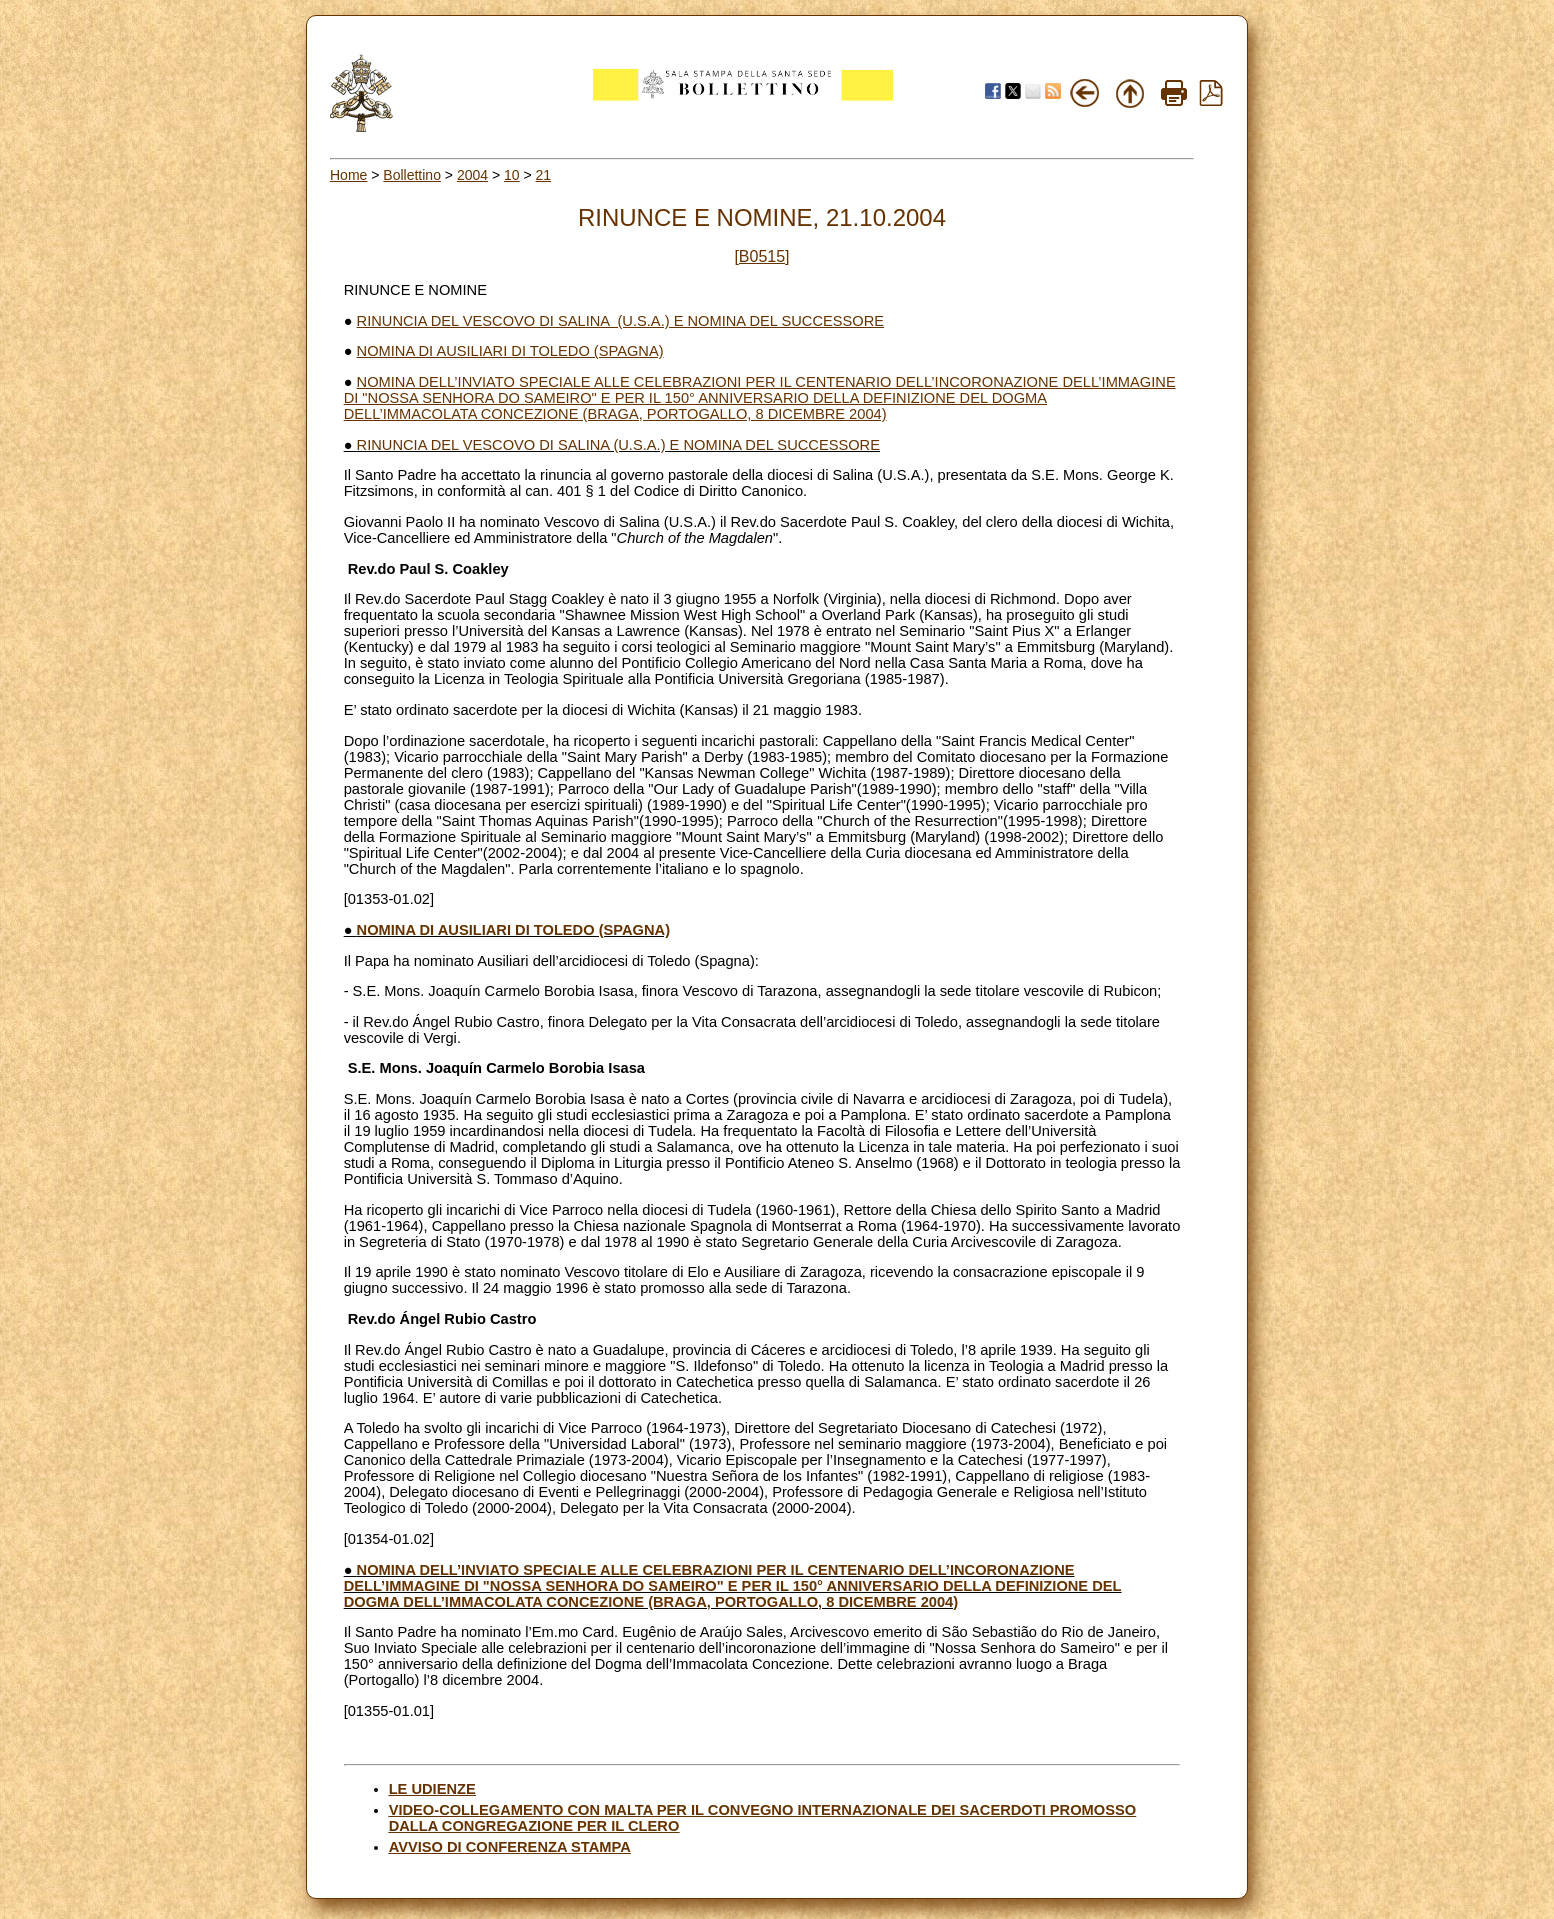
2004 (472, 175)
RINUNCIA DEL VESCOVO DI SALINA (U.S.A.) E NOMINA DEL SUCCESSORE (620, 321)
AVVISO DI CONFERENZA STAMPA (510, 1847)
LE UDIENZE (432, 1789)
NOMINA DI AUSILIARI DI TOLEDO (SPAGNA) (510, 351)
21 (544, 175)
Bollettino (412, 175)
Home (348, 175)
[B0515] (761, 256)
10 (512, 175)
